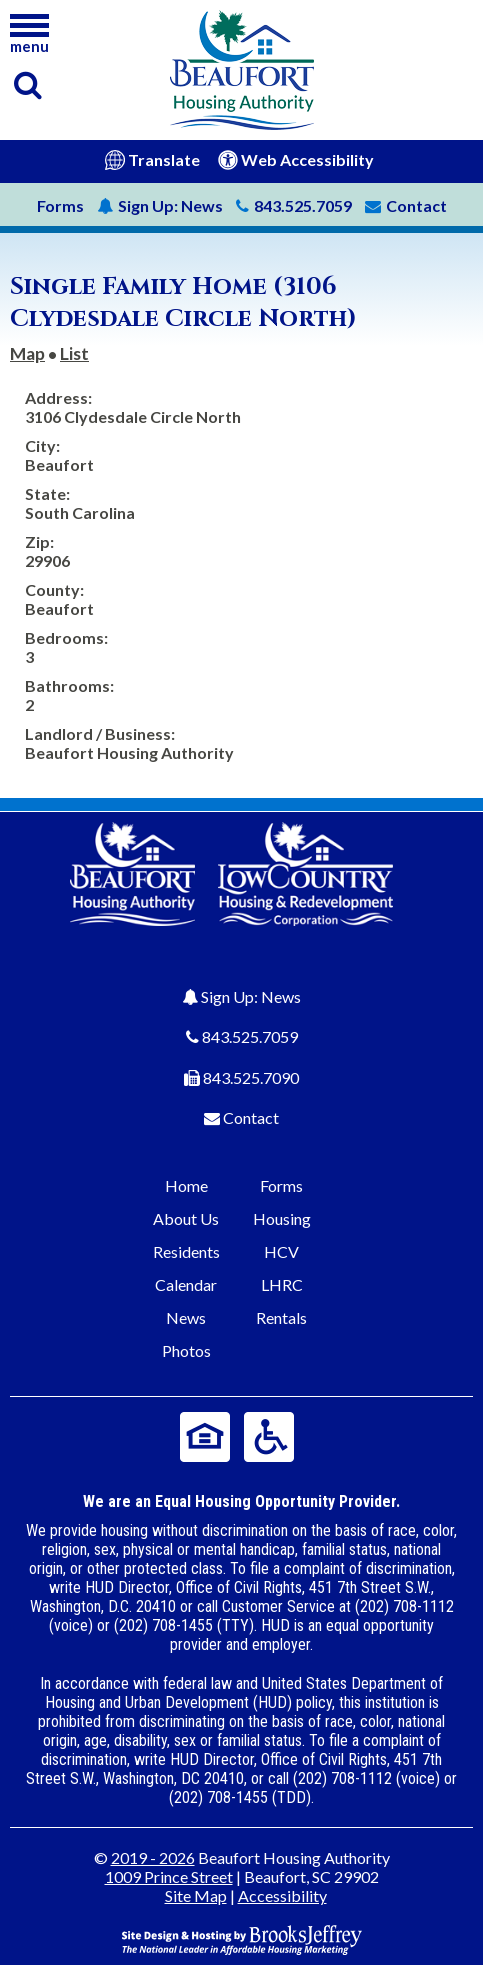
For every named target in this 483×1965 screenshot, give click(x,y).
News (160, 205)
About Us (186, 1218)
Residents (186, 1251)
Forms (60, 205)
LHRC (282, 1284)
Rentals (281, 1317)
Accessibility (282, 1895)
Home (186, 1185)
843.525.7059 (250, 1036)
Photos (186, 1350)
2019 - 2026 (153, 1857)
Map (27, 353)
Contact (251, 1117)
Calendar (186, 1284)
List (74, 353)
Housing (282, 1218)
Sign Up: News (251, 996)
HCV (281, 1251)
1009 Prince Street (169, 1876)
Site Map (196, 1895)
